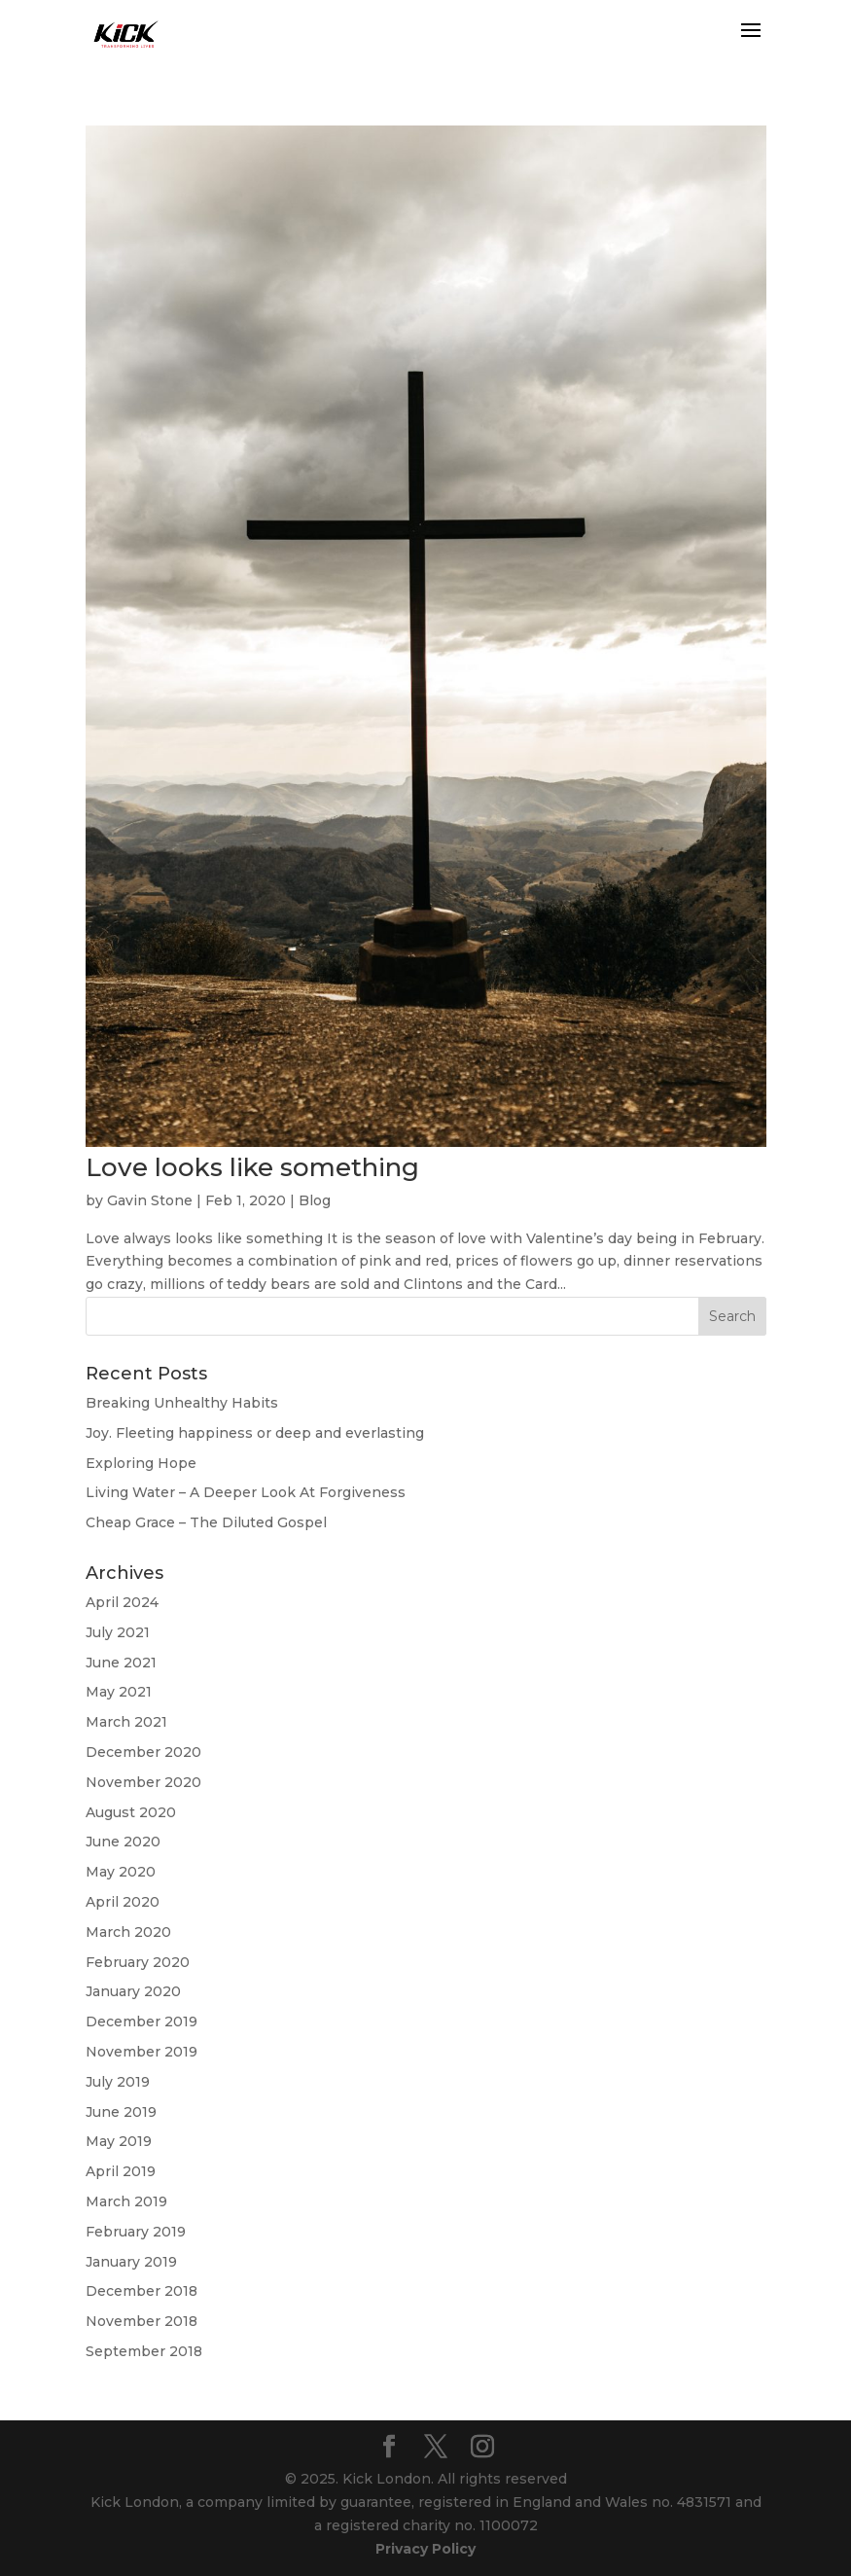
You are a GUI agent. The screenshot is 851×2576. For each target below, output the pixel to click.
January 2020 (133, 1991)
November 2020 (143, 1782)
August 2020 (131, 1812)
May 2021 (119, 1691)
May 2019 (119, 2141)
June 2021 (121, 1662)
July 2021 (118, 1632)
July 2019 (118, 2082)
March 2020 (128, 1932)
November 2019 (141, 2051)
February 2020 (138, 1962)
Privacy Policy (425, 2549)
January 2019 (131, 2262)
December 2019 (141, 2021)
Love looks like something (252, 1167)
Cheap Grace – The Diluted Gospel (206, 1522)
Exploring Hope (141, 1463)
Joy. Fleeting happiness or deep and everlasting (255, 1433)
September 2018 (144, 2351)
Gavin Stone (150, 1200)
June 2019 (121, 2112)
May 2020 (121, 1871)
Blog (315, 1200)
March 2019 (126, 2201)
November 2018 (141, 2321)
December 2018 (141, 2291)
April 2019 (121, 2171)
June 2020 (123, 1841)
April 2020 (123, 1902)
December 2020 (143, 1752)
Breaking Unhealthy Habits (182, 1403)
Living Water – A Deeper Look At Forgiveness (246, 1492)
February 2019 (136, 2231)
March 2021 (126, 1722)
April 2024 (122, 1602)
